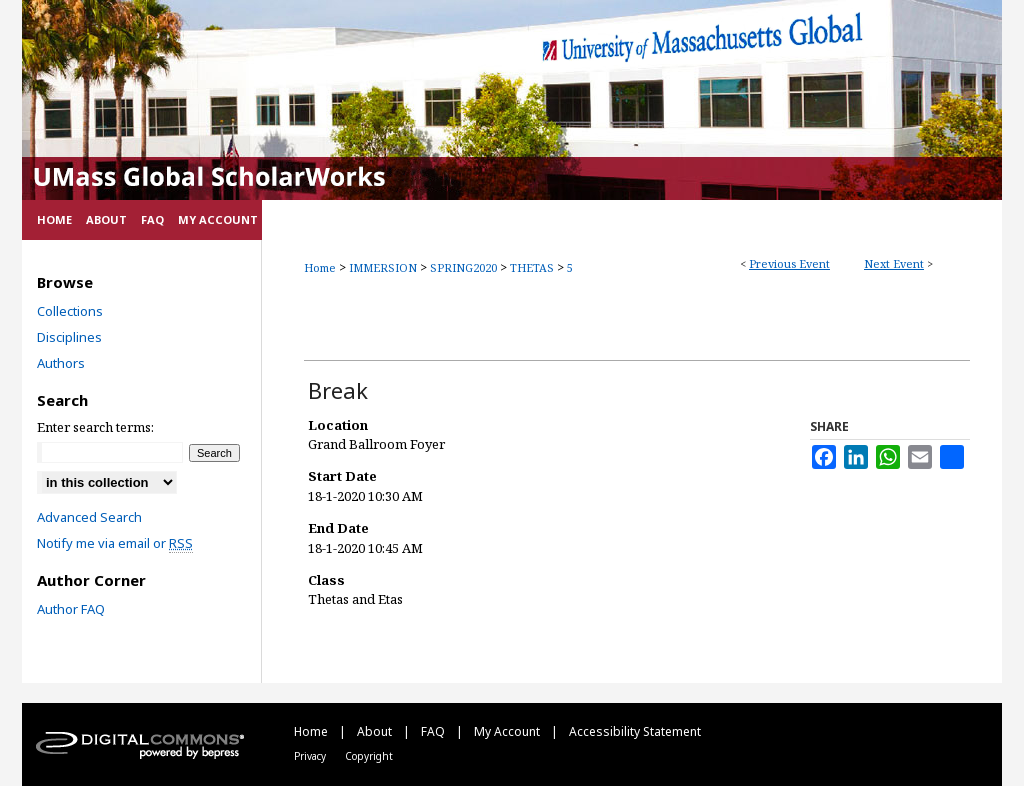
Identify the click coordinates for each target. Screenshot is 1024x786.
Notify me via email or (115, 543)
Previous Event (789, 263)
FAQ (434, 731)
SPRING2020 (465, 267)
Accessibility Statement (635, 731)
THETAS (533, 267)
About (376, 731)
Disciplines (69, 337)
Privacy (311, 756)
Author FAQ (71, 609)
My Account (508, 731)
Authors (61, 363)
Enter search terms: (95, 427)
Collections (70, 311)
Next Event (894, 263)
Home (320, 267)
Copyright (369, 756)
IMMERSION (384, 267)
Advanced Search (89, 517)
